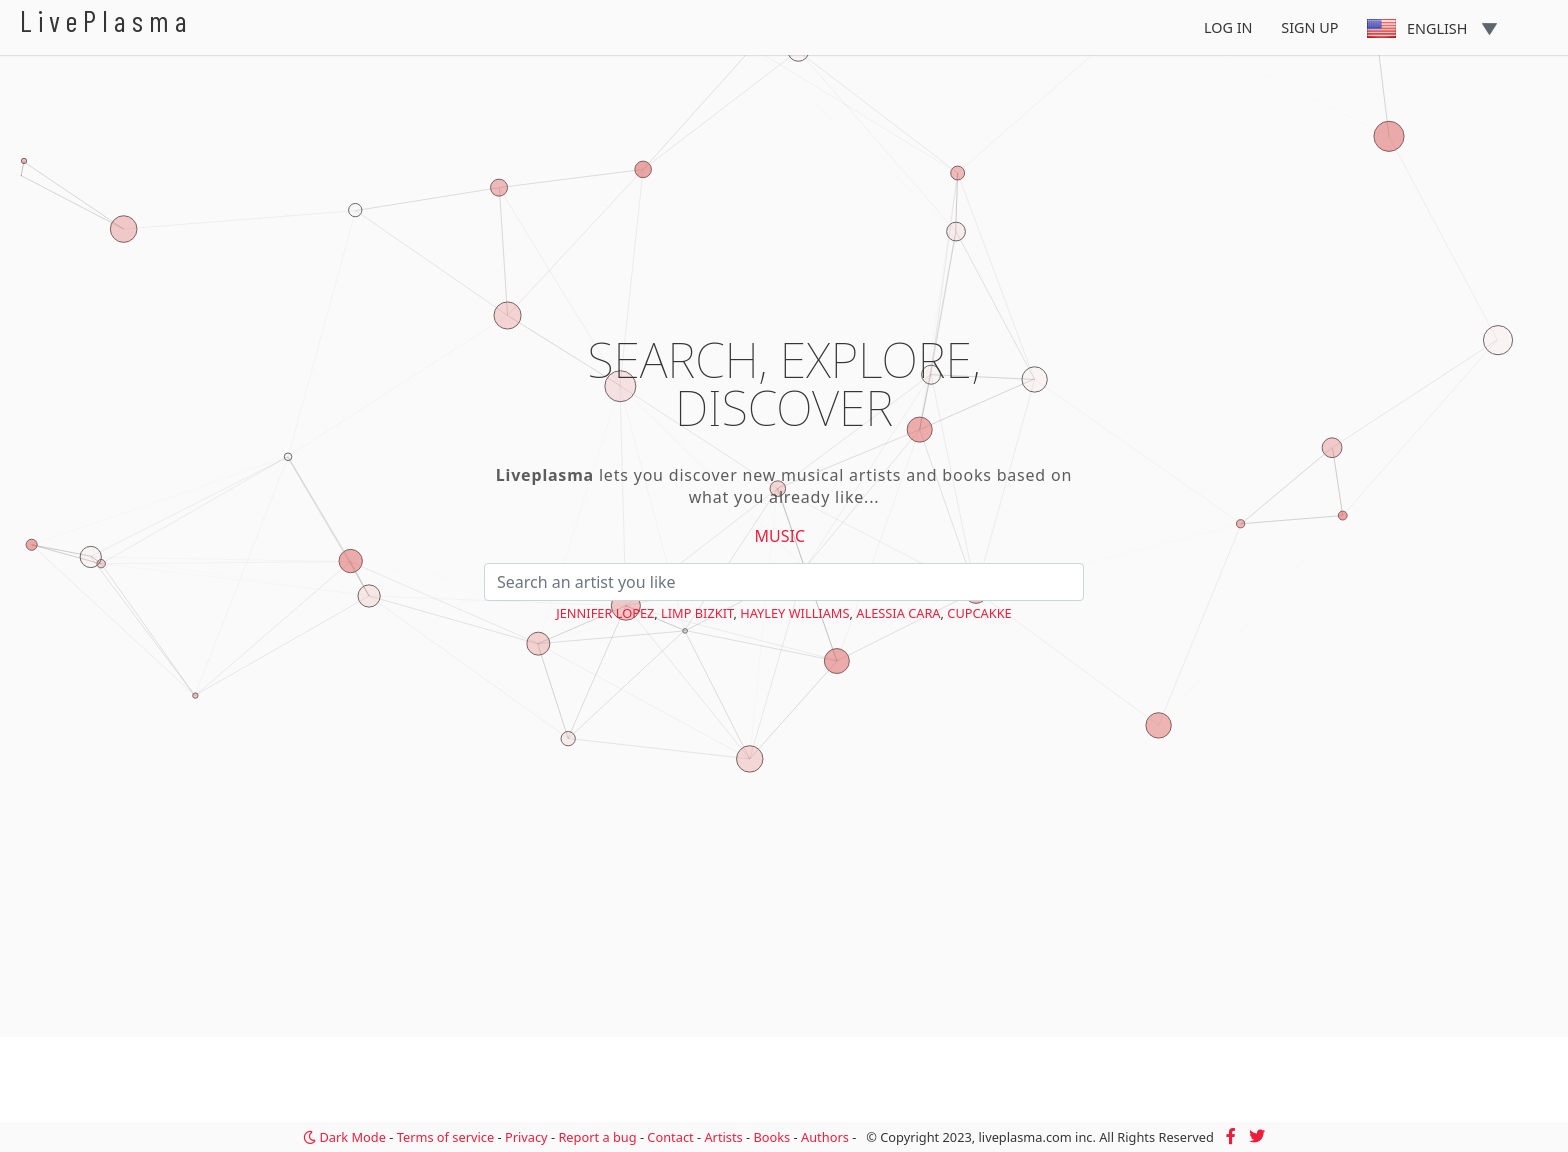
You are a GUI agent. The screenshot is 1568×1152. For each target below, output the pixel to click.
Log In (1228, 27)
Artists (723, 1137)
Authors (825, 1137)
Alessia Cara (898, 613)
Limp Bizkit (697, 613)
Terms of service (445, 1137)
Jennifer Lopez (605, 613)
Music (780, 536)
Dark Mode (344, 1137)
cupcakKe (979, 613)
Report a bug (597, 1137)
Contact (670, 1137)
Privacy (526, 1137)
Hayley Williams (794, 613)
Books (771, 1137)
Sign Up (1309, 27)
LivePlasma (106, 20)
